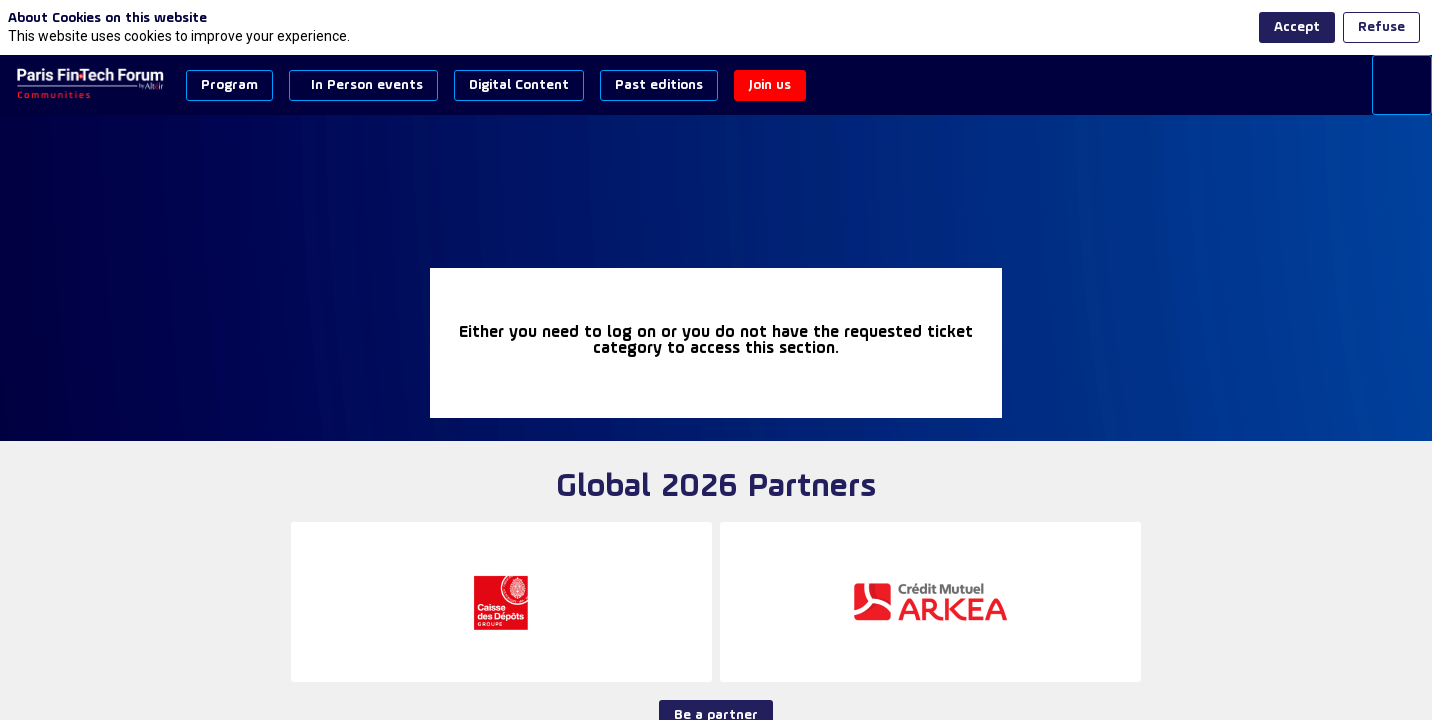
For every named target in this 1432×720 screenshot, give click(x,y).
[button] (229, 85)
